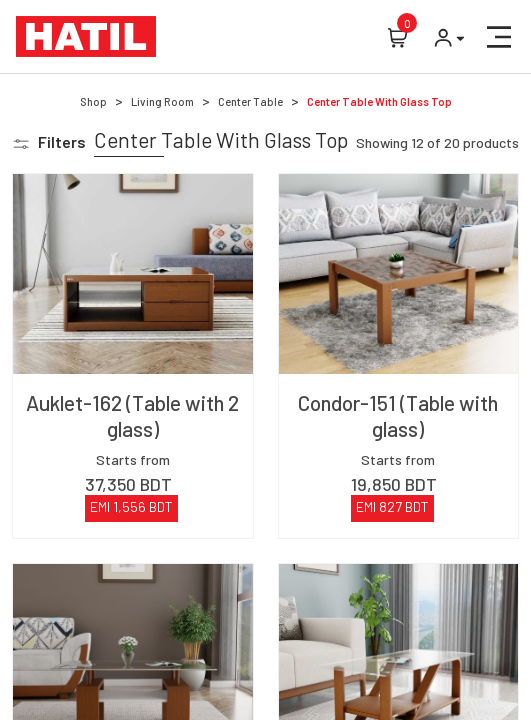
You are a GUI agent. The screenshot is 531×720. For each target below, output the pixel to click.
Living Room (162, 101)
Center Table (250, 101)
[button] (499, 37)
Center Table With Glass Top (379, 101)
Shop (93, 101)
